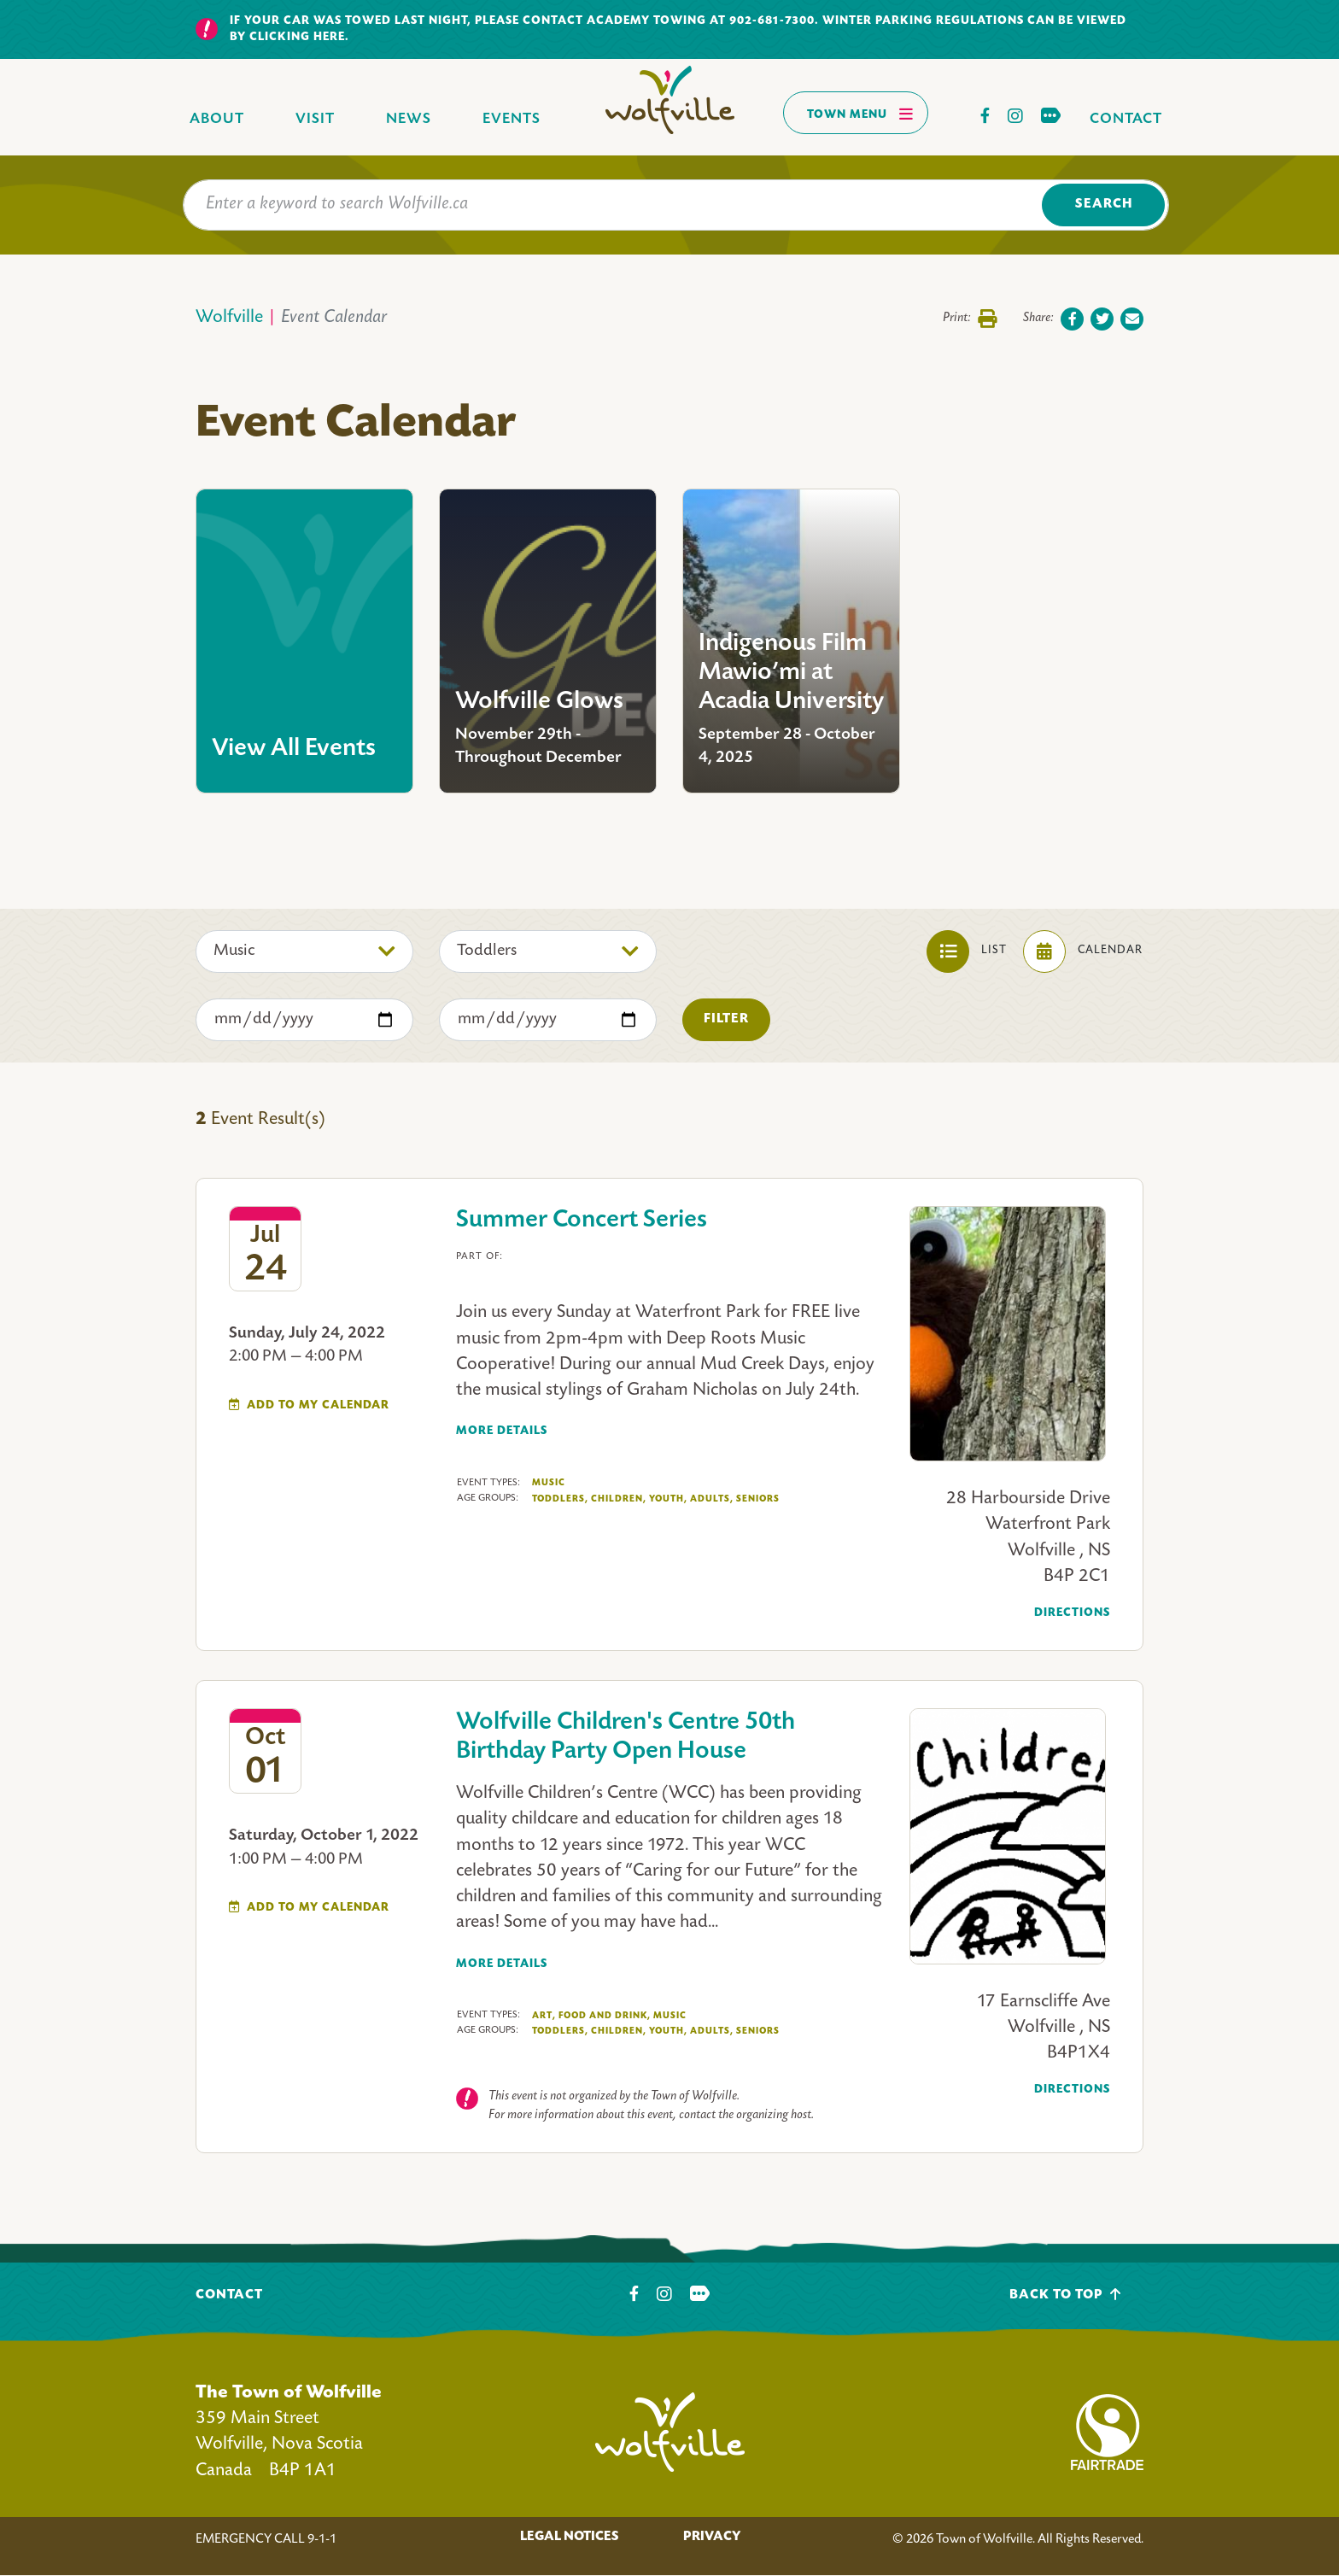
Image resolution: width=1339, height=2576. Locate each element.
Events (511, 119)
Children (618, 1499)
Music (548, 1482)
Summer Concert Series (581, 1220)
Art (544, 2016)
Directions (1072, 1613)
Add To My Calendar (318, 1405)
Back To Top (1065, 2294)
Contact (1126, 119)
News (408, 119)
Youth (668, 1499)
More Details (501, 1431)
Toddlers (560, 1499)
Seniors (758, 1499)
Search (1103, 204)
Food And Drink (604, 2016)
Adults (712, 1499)
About (217, 119)
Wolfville (229, 318)
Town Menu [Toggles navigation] (860, 113)
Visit (315, 119)
